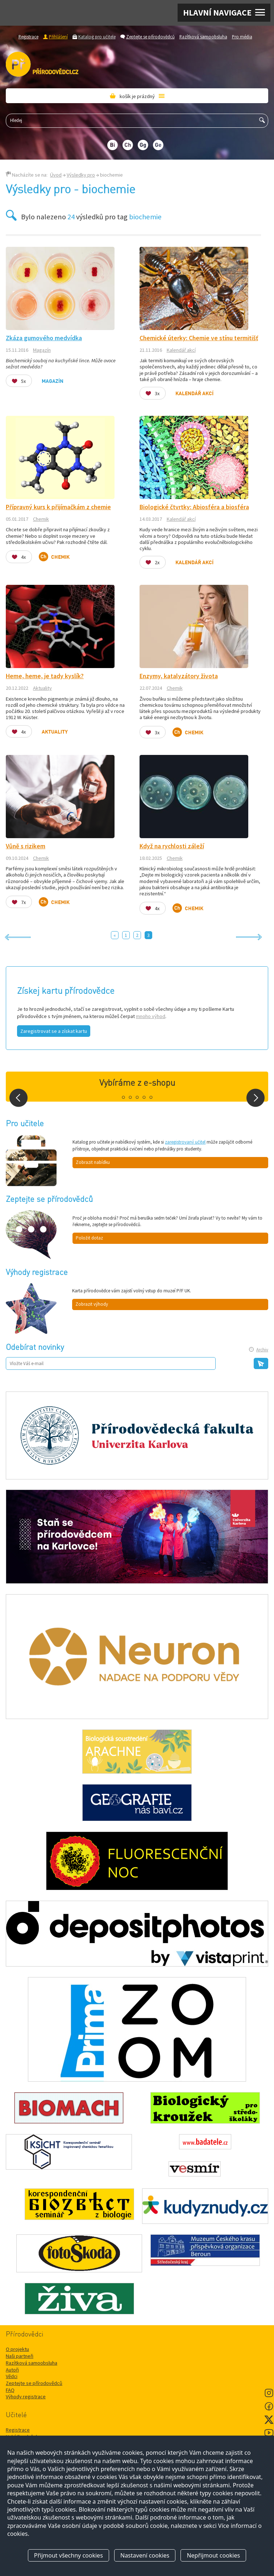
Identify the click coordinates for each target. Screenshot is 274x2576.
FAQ (10, 2390)
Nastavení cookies (144, 2555)
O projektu (17, 2349)
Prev (18, 1098)
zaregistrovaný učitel (185, 1142)
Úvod (56, 175)
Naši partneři (19, 2356)
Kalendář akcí (181, 350)
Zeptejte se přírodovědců (150, 36)
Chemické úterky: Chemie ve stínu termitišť (199, 338)
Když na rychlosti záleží (172, 846)
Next (255, 1098)
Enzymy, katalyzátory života (179, 676)
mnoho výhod (150, 1016)
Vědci (11, 2376)
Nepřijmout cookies (213, 2555)
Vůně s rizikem (25, 846)
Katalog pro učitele (97, 36)
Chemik (41, 519)
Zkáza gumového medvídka (44, 338)
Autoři (12, 2369)
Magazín (42, 350)
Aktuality (42, 688)
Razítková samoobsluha (203, 36)
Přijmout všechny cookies (68, 2555)
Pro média (242, 36)
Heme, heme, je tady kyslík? (45, 676)
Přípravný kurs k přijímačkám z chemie (58, 507)
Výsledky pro (81, 175)
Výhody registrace (26, 2396)
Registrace (28, 36)
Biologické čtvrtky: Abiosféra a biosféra (194, 507)
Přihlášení (58, 36)
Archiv (262, 1350)
